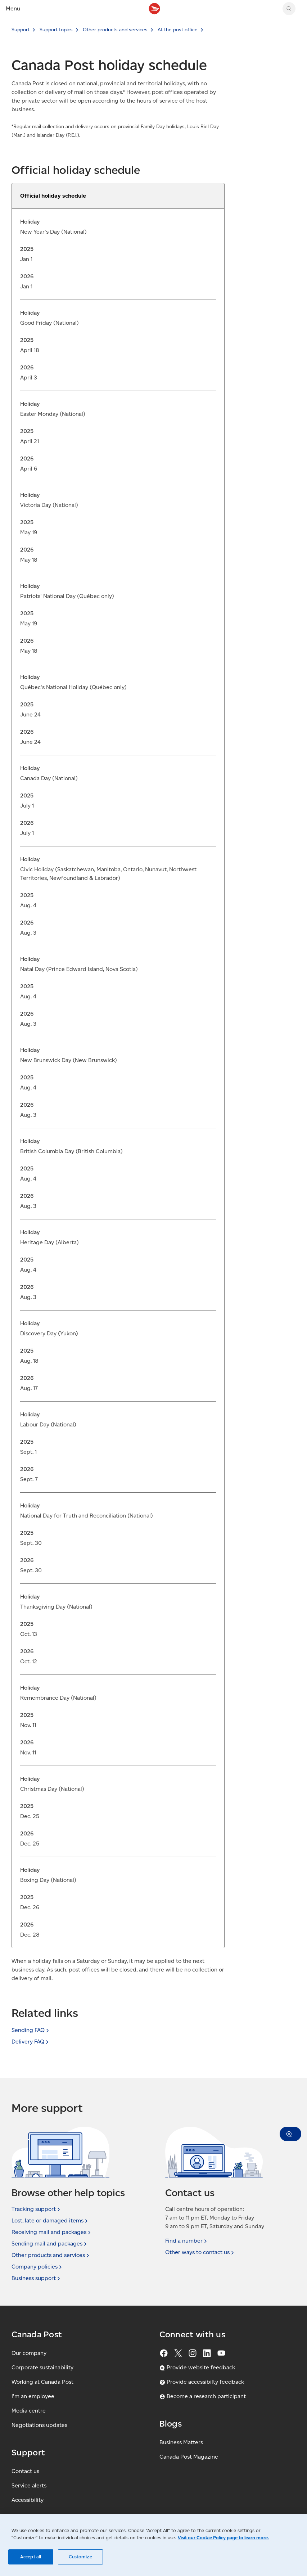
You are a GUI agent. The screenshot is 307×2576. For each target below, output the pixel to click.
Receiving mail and (52, 2232)
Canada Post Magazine (188, 2456)
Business (37, 2278)
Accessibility (28, 2499)
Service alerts (29, 2485)
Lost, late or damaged (50, 2220)
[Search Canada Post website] (289, 8)
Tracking (37, 2209)
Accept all (30, 2556)
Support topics (56, 30)
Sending (31, 2030)
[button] (290, 2134)
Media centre (29, 2410)
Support (21, 30)
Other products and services (115, 30)
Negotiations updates (39, 2425)
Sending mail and (50, 2243)
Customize (80, 2556)
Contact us (25, 2471)
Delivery (31, 2041)
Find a (186, 2240)
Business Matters (181, 2442)
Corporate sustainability (42, 2367)
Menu (13, 8)
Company (37, 2266)
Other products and (51, 2255)
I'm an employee (33, 2396)
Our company (29, 2353)
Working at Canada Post (42, 2381)
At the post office (178, 30)
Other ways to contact (200, 2252)
